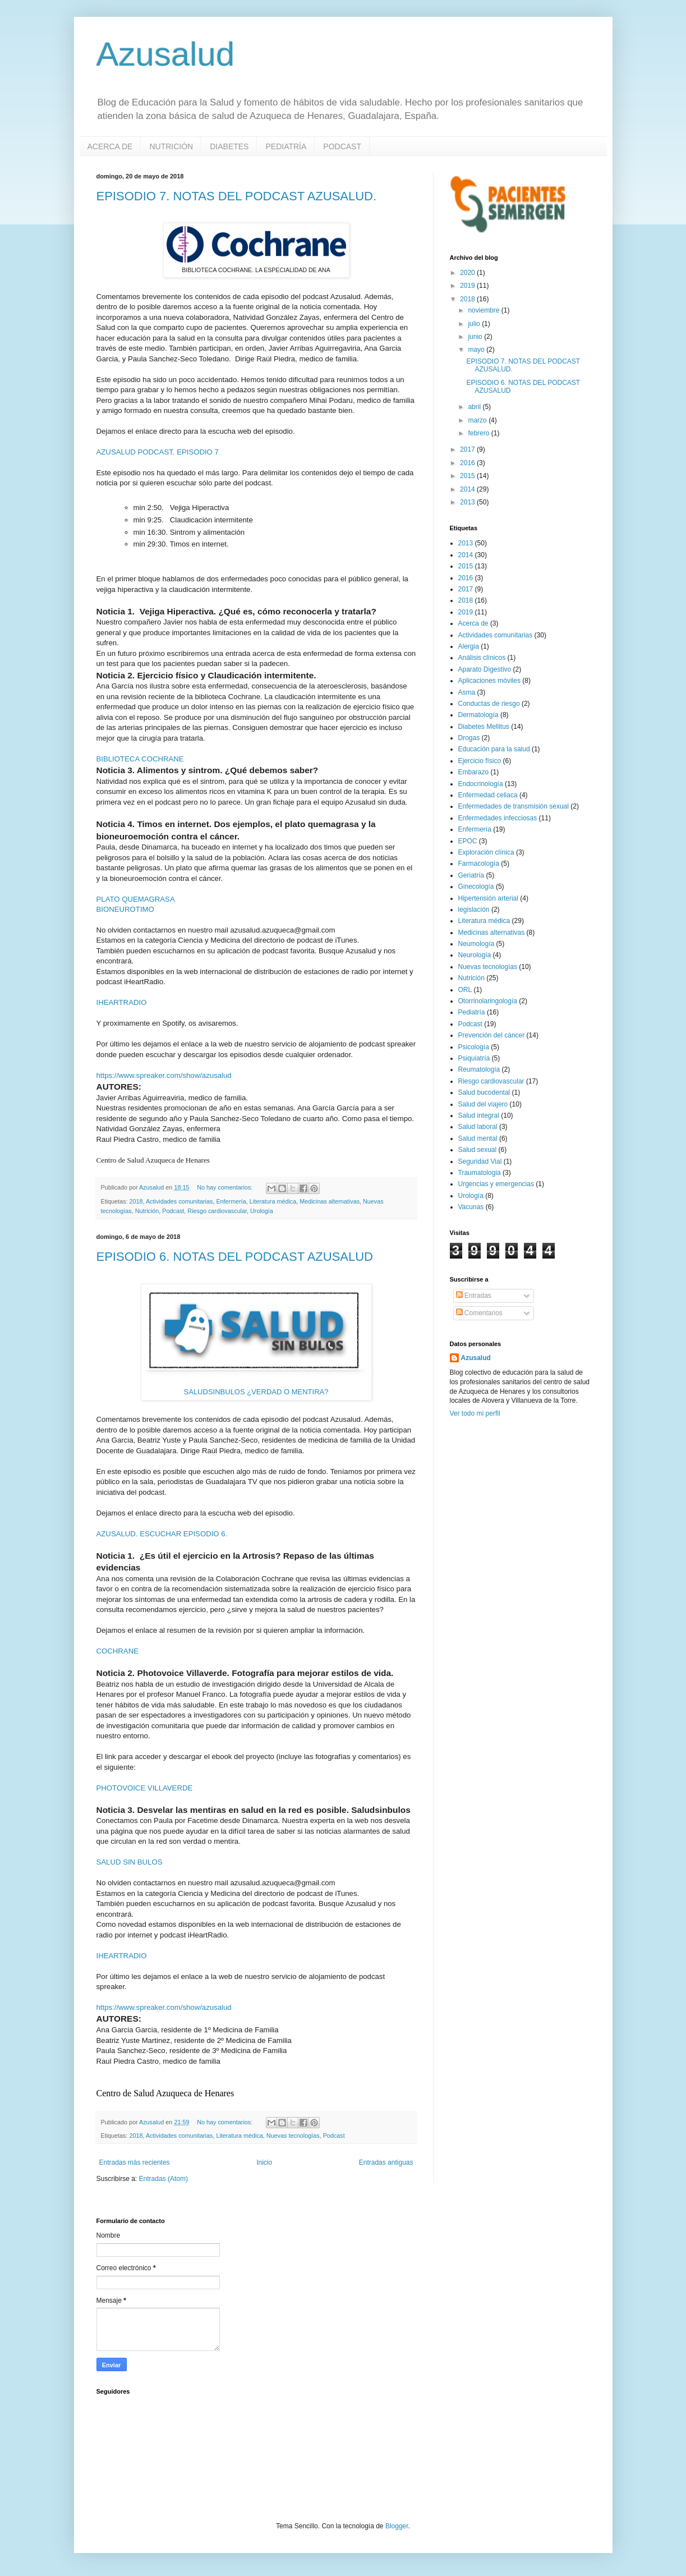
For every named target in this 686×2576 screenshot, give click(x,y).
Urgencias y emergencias (496, 1184)
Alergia (468, 646)
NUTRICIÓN (171, 146)
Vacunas (471, 1207)
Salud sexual (477, 1150)
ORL (465, 990)
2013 (468, 502)
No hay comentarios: (225, 1187)
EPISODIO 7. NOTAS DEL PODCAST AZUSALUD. (236, 196)
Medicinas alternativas (330, 1201)
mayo (477, 349)
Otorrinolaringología (487, 1001)
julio (475, 324)
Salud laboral (478, 1127)
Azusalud (165, 54)
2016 (468, 463)
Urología (261, 1210)
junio (476, 337)
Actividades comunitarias (179, 1201)
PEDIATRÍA (285, 146)
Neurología (474, 955)
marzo (478, 420)
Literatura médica (273, 1201)
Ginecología (476, 886)
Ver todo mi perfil (475, 1413)
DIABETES (229, 146)
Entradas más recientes (134, 2162)
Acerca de (473, 623)
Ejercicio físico (479, 761)
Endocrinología (480, 784)
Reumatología (479, 1069)
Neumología (476, 944)
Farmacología (478, 863)
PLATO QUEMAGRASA (135, 899)
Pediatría (471, 1012)
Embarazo (473, 772)
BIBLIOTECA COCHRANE (140, 759)
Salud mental (478, 1138)
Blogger (396, 2526)
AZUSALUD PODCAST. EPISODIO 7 (157, 452)
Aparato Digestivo (485, 669)
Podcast (173, 1210)
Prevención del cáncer (491, 1035)
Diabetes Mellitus (483, 727)
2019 (468, 286)
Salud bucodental (484, 1092)
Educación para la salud (494, 749)
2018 (136, 1201)
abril (475, 407)
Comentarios (479, 1313)
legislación (474, 909)
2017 (468, 449)
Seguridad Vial (480, 1161)
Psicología (473, 1047)
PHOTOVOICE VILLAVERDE (144, 1788)
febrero (479, 433)
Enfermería (231, 1201)
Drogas (469, 738)
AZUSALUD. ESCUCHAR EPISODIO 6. (162, 1534)
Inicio (264, 2162)
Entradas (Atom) (163, 2179)
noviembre (484, 310)
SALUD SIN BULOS (129, 1862)
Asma (467, 692)
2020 (468, 273)
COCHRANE (117, 1651)
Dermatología (478, 715)
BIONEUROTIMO (125, 909)
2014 (468, 489)
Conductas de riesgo (489, 704)
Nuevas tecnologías (293, 2135)
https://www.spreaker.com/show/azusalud (164, 1075)
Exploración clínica (486, 852)
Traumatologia (479, 1173)
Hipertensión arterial (488, 898)
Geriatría (471, 875)
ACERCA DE (110, 146)
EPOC (467, 841)
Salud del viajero (483, 1104)
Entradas (473, 1296)
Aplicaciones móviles (489, 681)
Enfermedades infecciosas (497, 818)
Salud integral (478, 1115)
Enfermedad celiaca (488, 795)
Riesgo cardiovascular (217, 1210)
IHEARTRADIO (121, 1002)
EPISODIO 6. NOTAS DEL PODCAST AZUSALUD (235, 1257)
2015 (468, 476)
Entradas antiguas (386, 2162)
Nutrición (147, 1210)
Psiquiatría (474, 1058)
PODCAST (342, 146)
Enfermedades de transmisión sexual (513, 806)
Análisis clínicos (482, 658)
